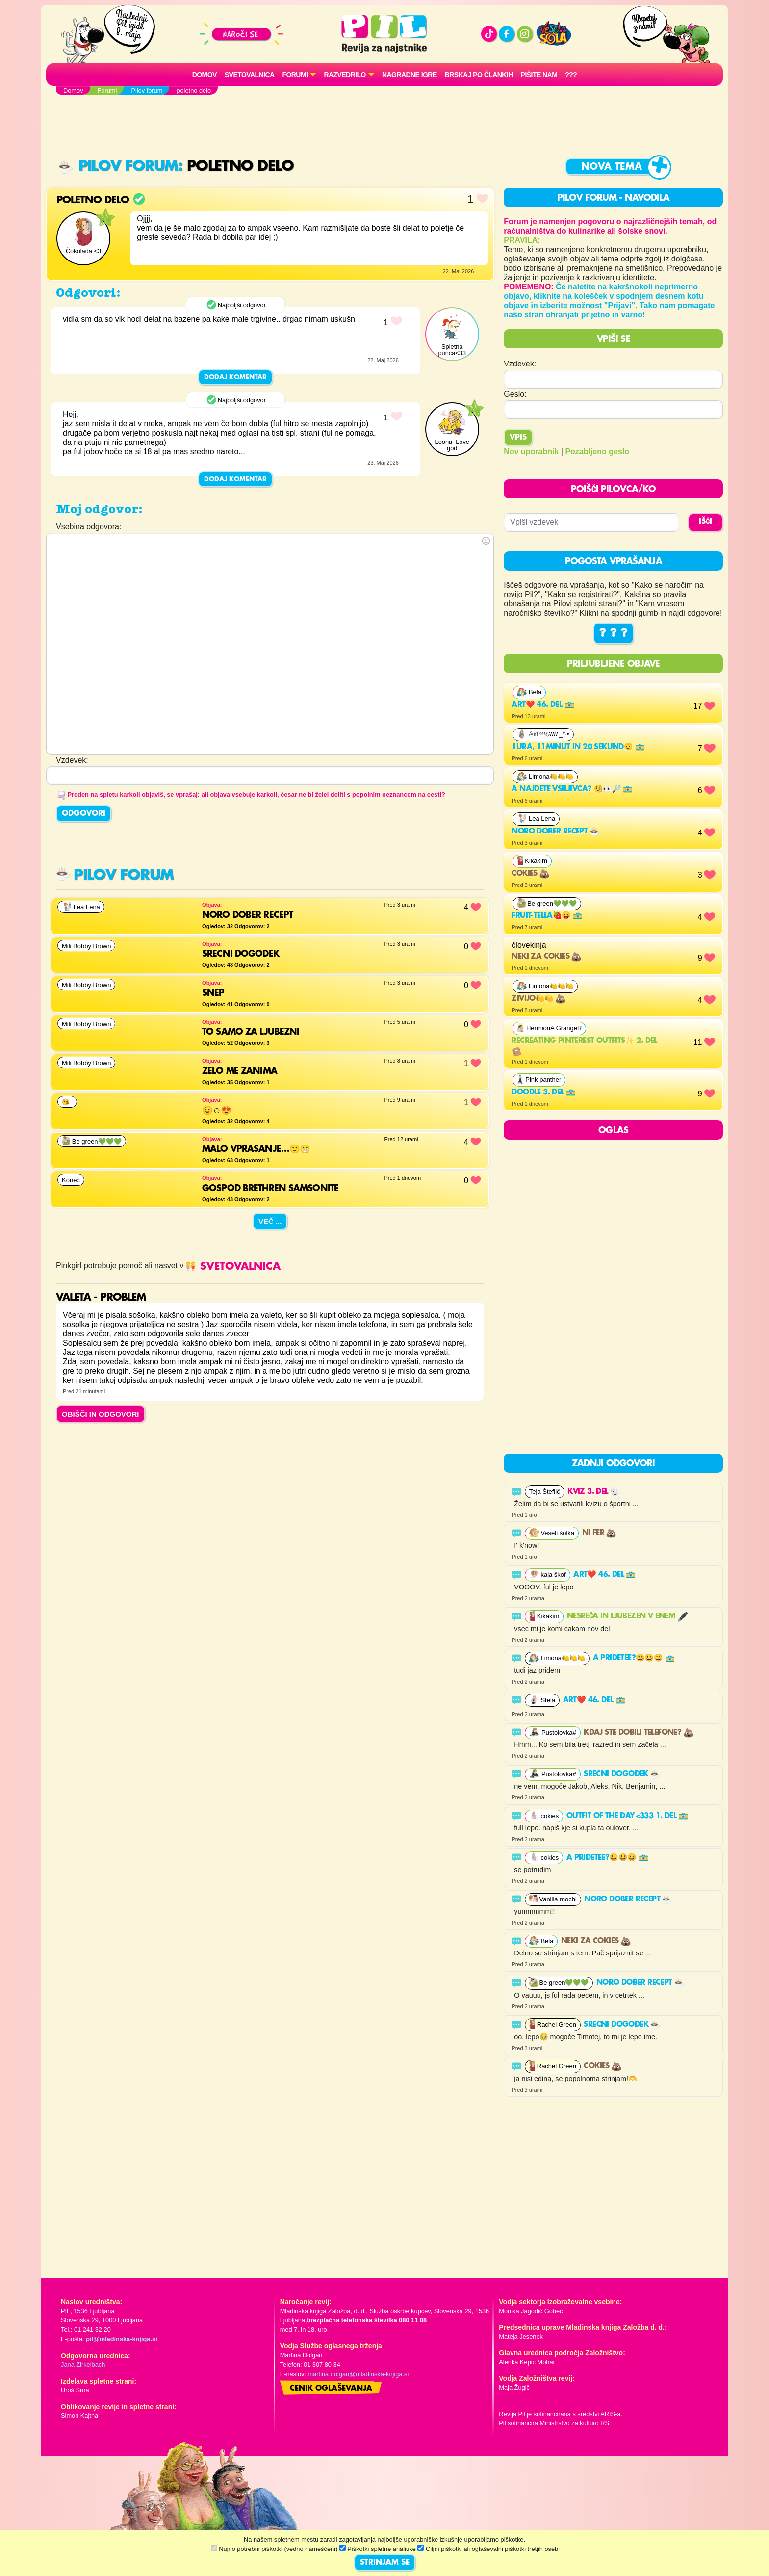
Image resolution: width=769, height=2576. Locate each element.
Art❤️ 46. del (543, 705)
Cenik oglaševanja (331, 2389)
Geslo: (515, 394)
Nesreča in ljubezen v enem (627, 1616)
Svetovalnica (250, 74)
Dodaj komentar (235, 377)
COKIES (530, 874)
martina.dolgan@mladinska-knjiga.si (358, 2374)
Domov (204, 74)
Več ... (270, 1221)
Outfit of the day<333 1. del (627, 1816)
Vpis (518, 438)
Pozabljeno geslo (597, 451)
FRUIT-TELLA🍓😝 (547, 916)
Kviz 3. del (593, 1492)
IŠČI (705, 522)
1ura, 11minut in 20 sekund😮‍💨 (578, 747)
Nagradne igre (409, 74)
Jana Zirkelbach (83, 2364)
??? (571, 74)
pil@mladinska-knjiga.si (121, 2338)
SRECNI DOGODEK (622, 1774)
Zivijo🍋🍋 (538, 999)
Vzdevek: (520, 364)
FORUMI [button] (295, 74)
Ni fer (599, 1533)
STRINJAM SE (385, 2563)
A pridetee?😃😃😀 (634, 1658)
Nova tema (611, 167)
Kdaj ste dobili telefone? (638, 1733)
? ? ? (613, 633)
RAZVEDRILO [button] (344, 74)
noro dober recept (555, 831)
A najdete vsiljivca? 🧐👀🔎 (572, 789)
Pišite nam (539, 74)
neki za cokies (546, 957)
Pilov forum (118, 166)
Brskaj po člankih (479, 74)
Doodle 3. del (544, 1092)
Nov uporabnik (531, 451)
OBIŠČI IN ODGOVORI (100, 1414)
